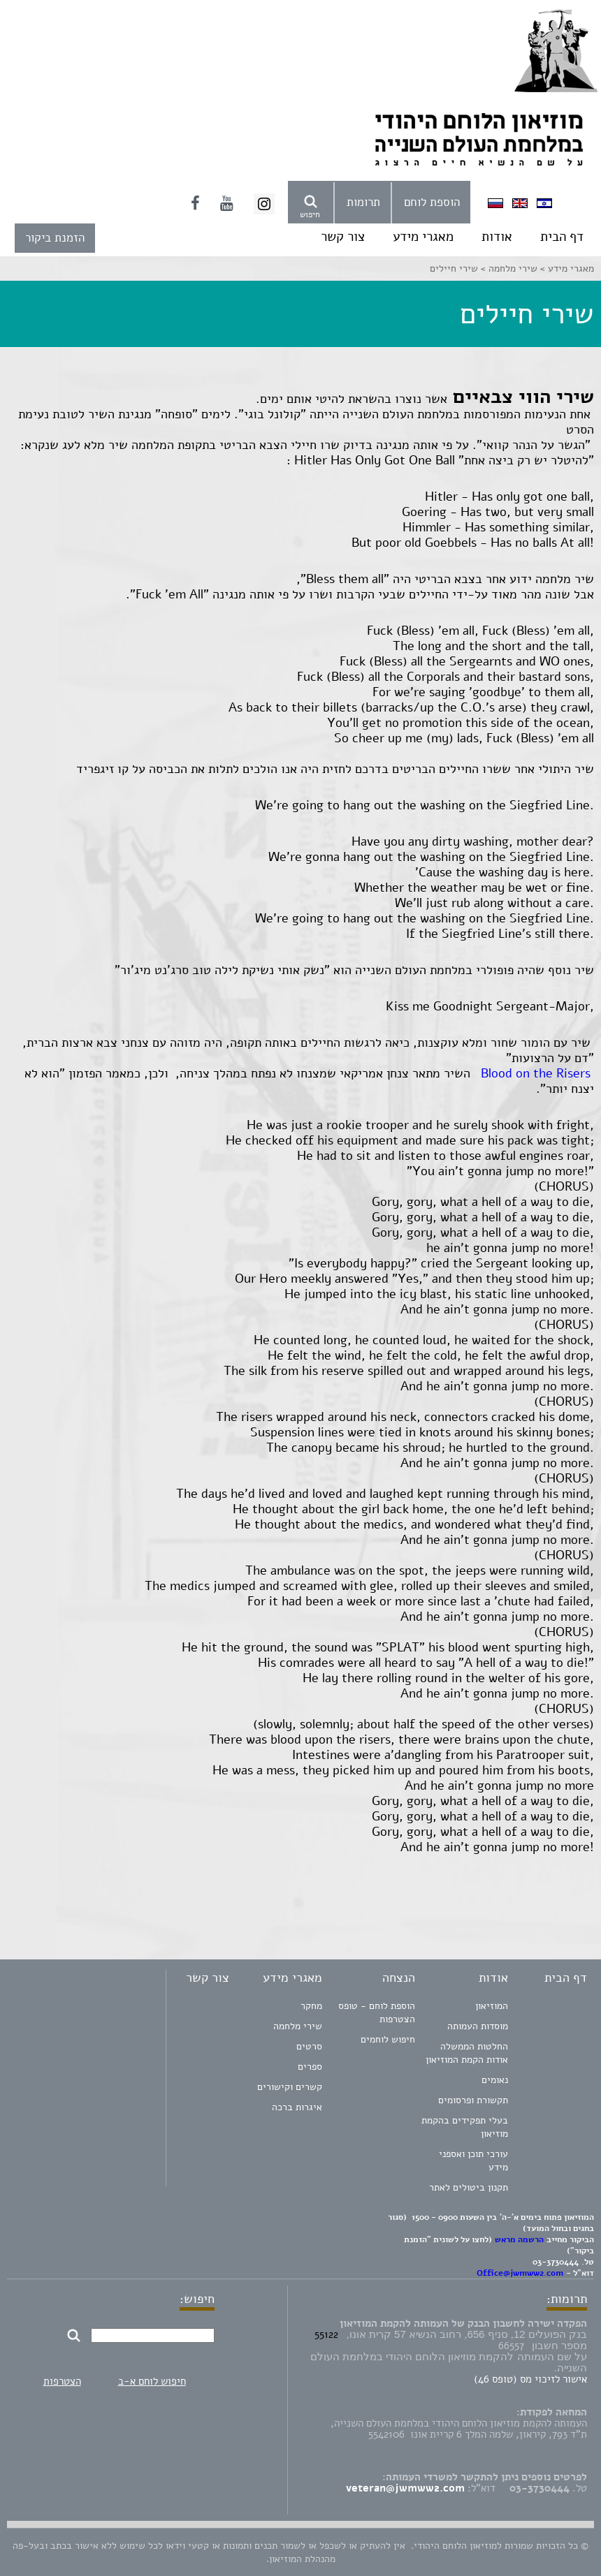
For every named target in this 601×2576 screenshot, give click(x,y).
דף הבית (562, 237)
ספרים (310, 2066)
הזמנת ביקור (55, 238)
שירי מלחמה (297, 2026)
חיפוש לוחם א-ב (152, 2381)
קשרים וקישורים (289, 2086)
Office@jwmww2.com (520, 2273)
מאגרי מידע (423, 237)
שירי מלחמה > (507, 268)
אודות (496, 237)
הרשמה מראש (519, 2239)
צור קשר (343, 237)
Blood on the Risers (537, 1073)
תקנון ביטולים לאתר (468, 2187)
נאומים (494, 2079)
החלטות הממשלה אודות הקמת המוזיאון (467, 2053)
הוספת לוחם (432, 202)
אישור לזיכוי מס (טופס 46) (530, 2379)
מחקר (311, 2005)
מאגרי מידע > (565, 268)
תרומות (363, 202)
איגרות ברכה (297, 2107)
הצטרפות (62, 2381)
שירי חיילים (454, 268)
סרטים (309, 2046)
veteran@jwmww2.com (405, 2488)
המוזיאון (491, 2005)
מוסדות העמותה (477, 2026)
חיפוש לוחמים (388, 2039)
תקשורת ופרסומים (473, 2100)
